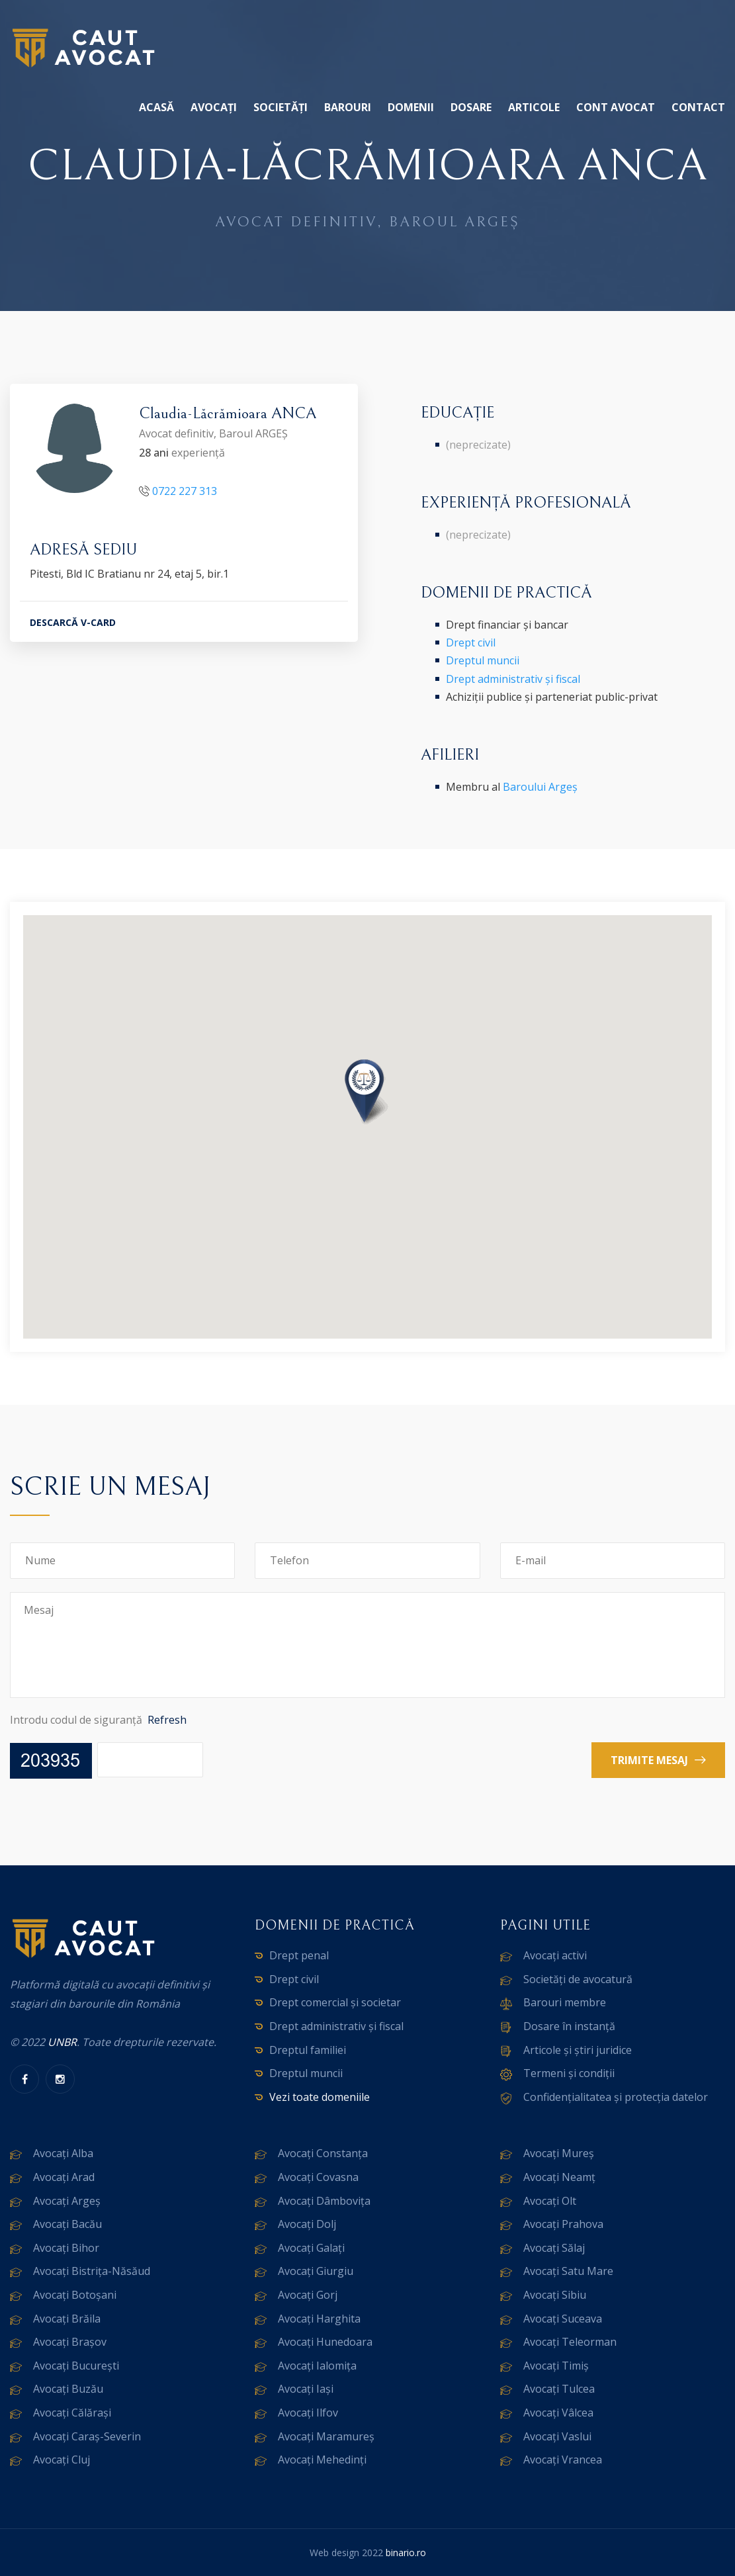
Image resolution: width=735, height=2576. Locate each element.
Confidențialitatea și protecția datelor (615, 2097)
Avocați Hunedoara (325, 2341)
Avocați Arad (64, 2177)
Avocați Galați (311, 2248)
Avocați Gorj (307, 2294)
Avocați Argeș (67, 2201)
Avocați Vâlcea (558, 2412)
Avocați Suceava (562, 2318)
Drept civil (471, 642)
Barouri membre (564, 2002)
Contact (698, 107)
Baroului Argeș (540, 786)
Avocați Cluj (61, 2459)
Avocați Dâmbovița (324, 2201)
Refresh (167, 1719)
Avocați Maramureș (326, 2436)
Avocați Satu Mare (568, 2271)
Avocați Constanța (323, 2153)
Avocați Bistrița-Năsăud (91, 2271)
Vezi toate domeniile (319, 2097)
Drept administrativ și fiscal (513, 679)
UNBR (62, 2042)
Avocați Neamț (559, 2177)
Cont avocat (615, 107)
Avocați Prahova (563, 2224)
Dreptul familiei (307, 2050)
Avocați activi (555, 1955)
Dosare (471, 107)
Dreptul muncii (482, 660)
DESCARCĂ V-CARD (73, 623)
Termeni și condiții (569, 2073)
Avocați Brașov (70, 2341)
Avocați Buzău (68, 2388)
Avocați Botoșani (74, 2294)
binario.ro (406, 2552)
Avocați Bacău (67, 2224)
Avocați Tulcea (559, 2388)
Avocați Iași (305, 2388)
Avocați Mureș (558, 2153)
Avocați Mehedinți (322, 2459)
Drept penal (299, 1955)
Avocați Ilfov (308, 2412)
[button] (368, 1093)
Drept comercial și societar (335, 2002)
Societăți (280, 107)
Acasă (156, 107)
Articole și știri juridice (577, 2050)
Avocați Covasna (318, 2177)
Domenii (411, 107)
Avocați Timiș (556, 2365)
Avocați (214, 107)
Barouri (347, 107)
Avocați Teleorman (570, 2341)
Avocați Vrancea (562, 2459)
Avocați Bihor (66, 2248)
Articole (534, 107)
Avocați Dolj (307, 2224)
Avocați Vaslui (557, 2436)
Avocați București (76, 2365)
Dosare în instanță (569, 2026)
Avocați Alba (63, 2153)
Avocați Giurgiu (315, 2271)
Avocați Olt (549, 2201)
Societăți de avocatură (577, 1979)
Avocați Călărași (72, 2412)
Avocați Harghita (319, 2318)
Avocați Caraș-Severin (87, 2436)
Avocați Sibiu (554, 2294)
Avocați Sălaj (554, 2248)
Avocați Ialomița (317, 2365)
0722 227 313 (184, 491)
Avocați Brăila (67, 2318)
